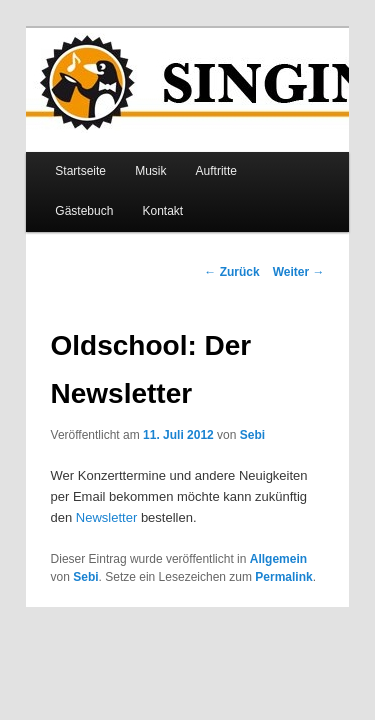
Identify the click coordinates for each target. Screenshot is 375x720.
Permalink (207, 549)
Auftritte (194, 143)
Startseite (58, 143)
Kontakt (53, 183)
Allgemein (256, 531)
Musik (128, 143)
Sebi (230, 407)
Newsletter (285, 468)
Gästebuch (273, 143)
